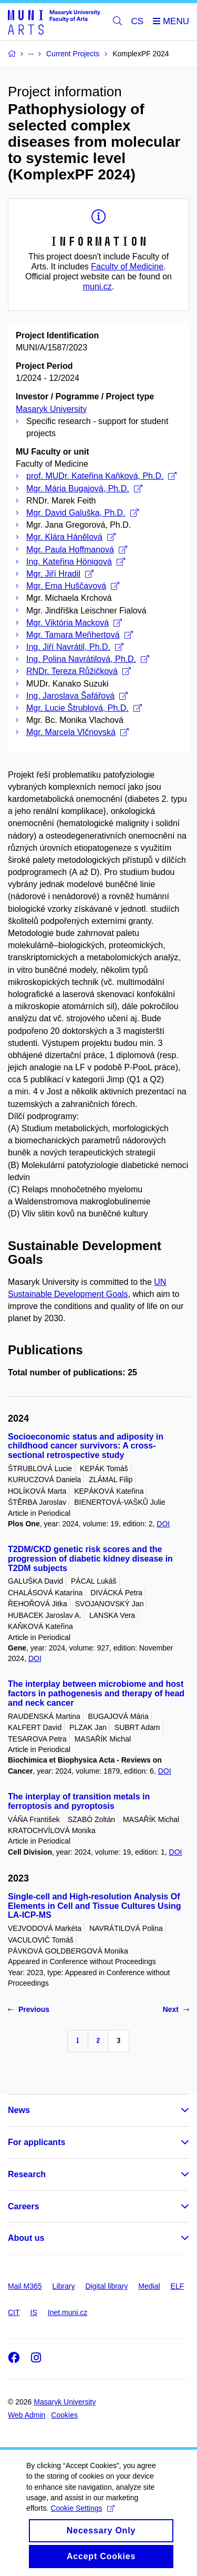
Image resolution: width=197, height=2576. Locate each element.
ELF (177, 2286)
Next (176, 2009)
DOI (163, 1524)
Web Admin (26, 2415)
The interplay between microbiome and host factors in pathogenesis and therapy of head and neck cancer (96, 1693)
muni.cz (97, 286)
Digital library (106, 2286)
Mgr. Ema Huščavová (72, 585)
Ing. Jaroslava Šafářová (77, 695)
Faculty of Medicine (127, 266)
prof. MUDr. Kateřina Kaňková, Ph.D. (101, 475)
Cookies (64, 2415)
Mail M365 (25, 2286)
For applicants (36, 2142)
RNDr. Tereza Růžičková (78, 671)
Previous (28, 2009)
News (19, 2110)
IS (33, 2312)
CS (137, 21)
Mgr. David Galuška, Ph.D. (82, 512)
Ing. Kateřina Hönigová (75, 561)
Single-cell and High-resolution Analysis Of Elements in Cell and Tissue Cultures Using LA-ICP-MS (94, 1906)
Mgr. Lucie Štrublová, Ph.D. (84, 707)
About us (26, 2237)
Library (64, 2286)
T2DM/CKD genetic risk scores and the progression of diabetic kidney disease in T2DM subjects (90, 1559)
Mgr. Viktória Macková (74, 622)
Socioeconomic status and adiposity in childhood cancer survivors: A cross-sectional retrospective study (85, 1446)
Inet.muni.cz (67, 2312)
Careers (23, 2206)
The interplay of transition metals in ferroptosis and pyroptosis (79, 1801)
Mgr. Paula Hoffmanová (76, 549)
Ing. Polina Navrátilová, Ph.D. (87, 659)
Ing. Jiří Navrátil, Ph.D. (74, 646)
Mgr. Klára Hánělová (71, 536)
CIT (14, 2312)
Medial (149, 2286)
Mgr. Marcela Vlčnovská (77, 732)
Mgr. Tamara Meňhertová (79, 634)
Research (27, 2174)
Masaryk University (51, 409)
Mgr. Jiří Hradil (60, 573)
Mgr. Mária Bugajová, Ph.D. (84, 488)
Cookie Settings (82, 2518)
